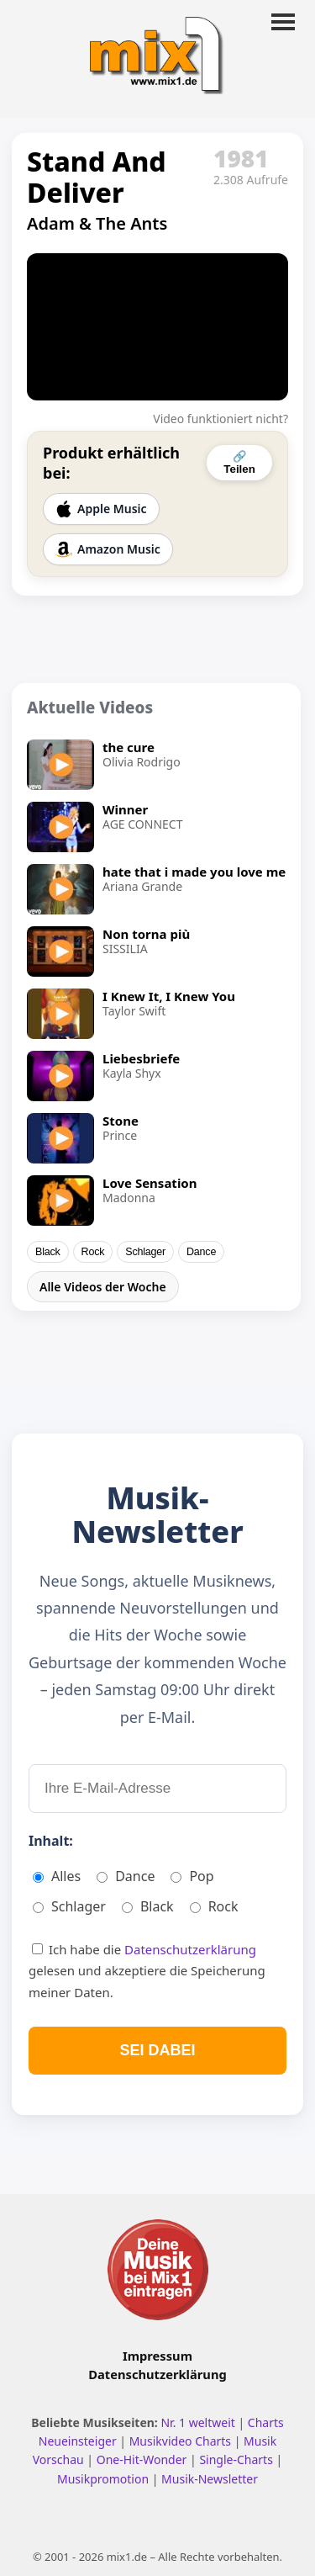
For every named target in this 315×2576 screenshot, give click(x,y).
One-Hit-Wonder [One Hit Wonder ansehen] (143, 2459)
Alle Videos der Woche (102, 1287)
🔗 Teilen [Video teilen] (239, 462)
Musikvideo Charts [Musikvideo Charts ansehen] (181, 2441)
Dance (201, 1252)
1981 (241, 158)
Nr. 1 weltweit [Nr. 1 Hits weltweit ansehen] (199, 2422)
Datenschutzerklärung (190, 1949)
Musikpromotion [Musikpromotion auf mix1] (104, 2479)
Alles (57, 1876)
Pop (192, 1876)
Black (47, 1252)
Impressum (157, 2355)
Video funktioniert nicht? (220, 419)
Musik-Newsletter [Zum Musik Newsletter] (209, 2479)
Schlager (145, 1252)
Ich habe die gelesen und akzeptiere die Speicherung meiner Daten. (147, 1971)
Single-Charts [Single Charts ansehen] (237, 2459)
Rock (93, 1252)
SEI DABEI (157, 2050)
